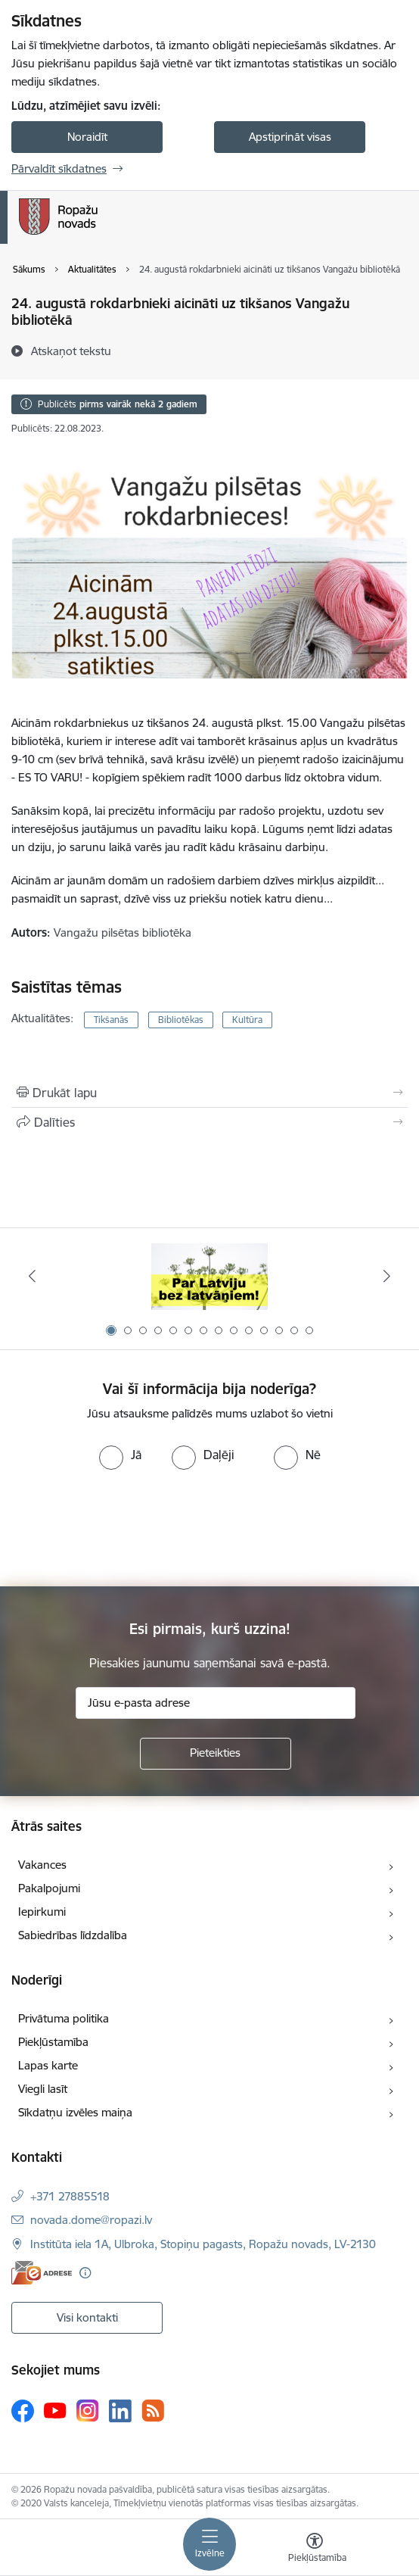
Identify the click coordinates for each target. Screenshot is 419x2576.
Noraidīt (87, 136)
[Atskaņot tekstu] (71, 350)
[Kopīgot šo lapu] (209, 1122)
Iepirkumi (42, 1911)
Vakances (42, 1864)
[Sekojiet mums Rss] (152, 2411)
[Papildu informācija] (85, 2272)
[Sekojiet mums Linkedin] (120, 2411)
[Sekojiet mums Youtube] (55, 2410)
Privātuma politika (63, 2018)
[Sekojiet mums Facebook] (22, 2411)
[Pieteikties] (215, 1754)
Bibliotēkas (180, 1019)
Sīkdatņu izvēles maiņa (75, 2112)
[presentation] (126, 1526)
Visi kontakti (87, 2317)
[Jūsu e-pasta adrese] (215, 1703)
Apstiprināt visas (290, 136)
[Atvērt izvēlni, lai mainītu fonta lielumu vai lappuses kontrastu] (314, 2549)
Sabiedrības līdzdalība (72, 1935)
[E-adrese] (41, 2272)
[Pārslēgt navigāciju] (209, 2544)
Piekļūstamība (53, 2042)
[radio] (120, 1454)
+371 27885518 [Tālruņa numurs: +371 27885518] (70, 2196)
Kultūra (247, 1019)
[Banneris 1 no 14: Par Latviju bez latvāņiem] (209, 1276)
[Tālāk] (387, 1276)
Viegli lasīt (42, 2089)
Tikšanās (111, 1019)
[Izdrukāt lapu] (209, 1092)
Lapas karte (48, 2065)
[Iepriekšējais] (31, 1276)
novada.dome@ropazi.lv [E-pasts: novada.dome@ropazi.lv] (91, 2220)
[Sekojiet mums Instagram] (87, 2411)
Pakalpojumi (49, 1888)
